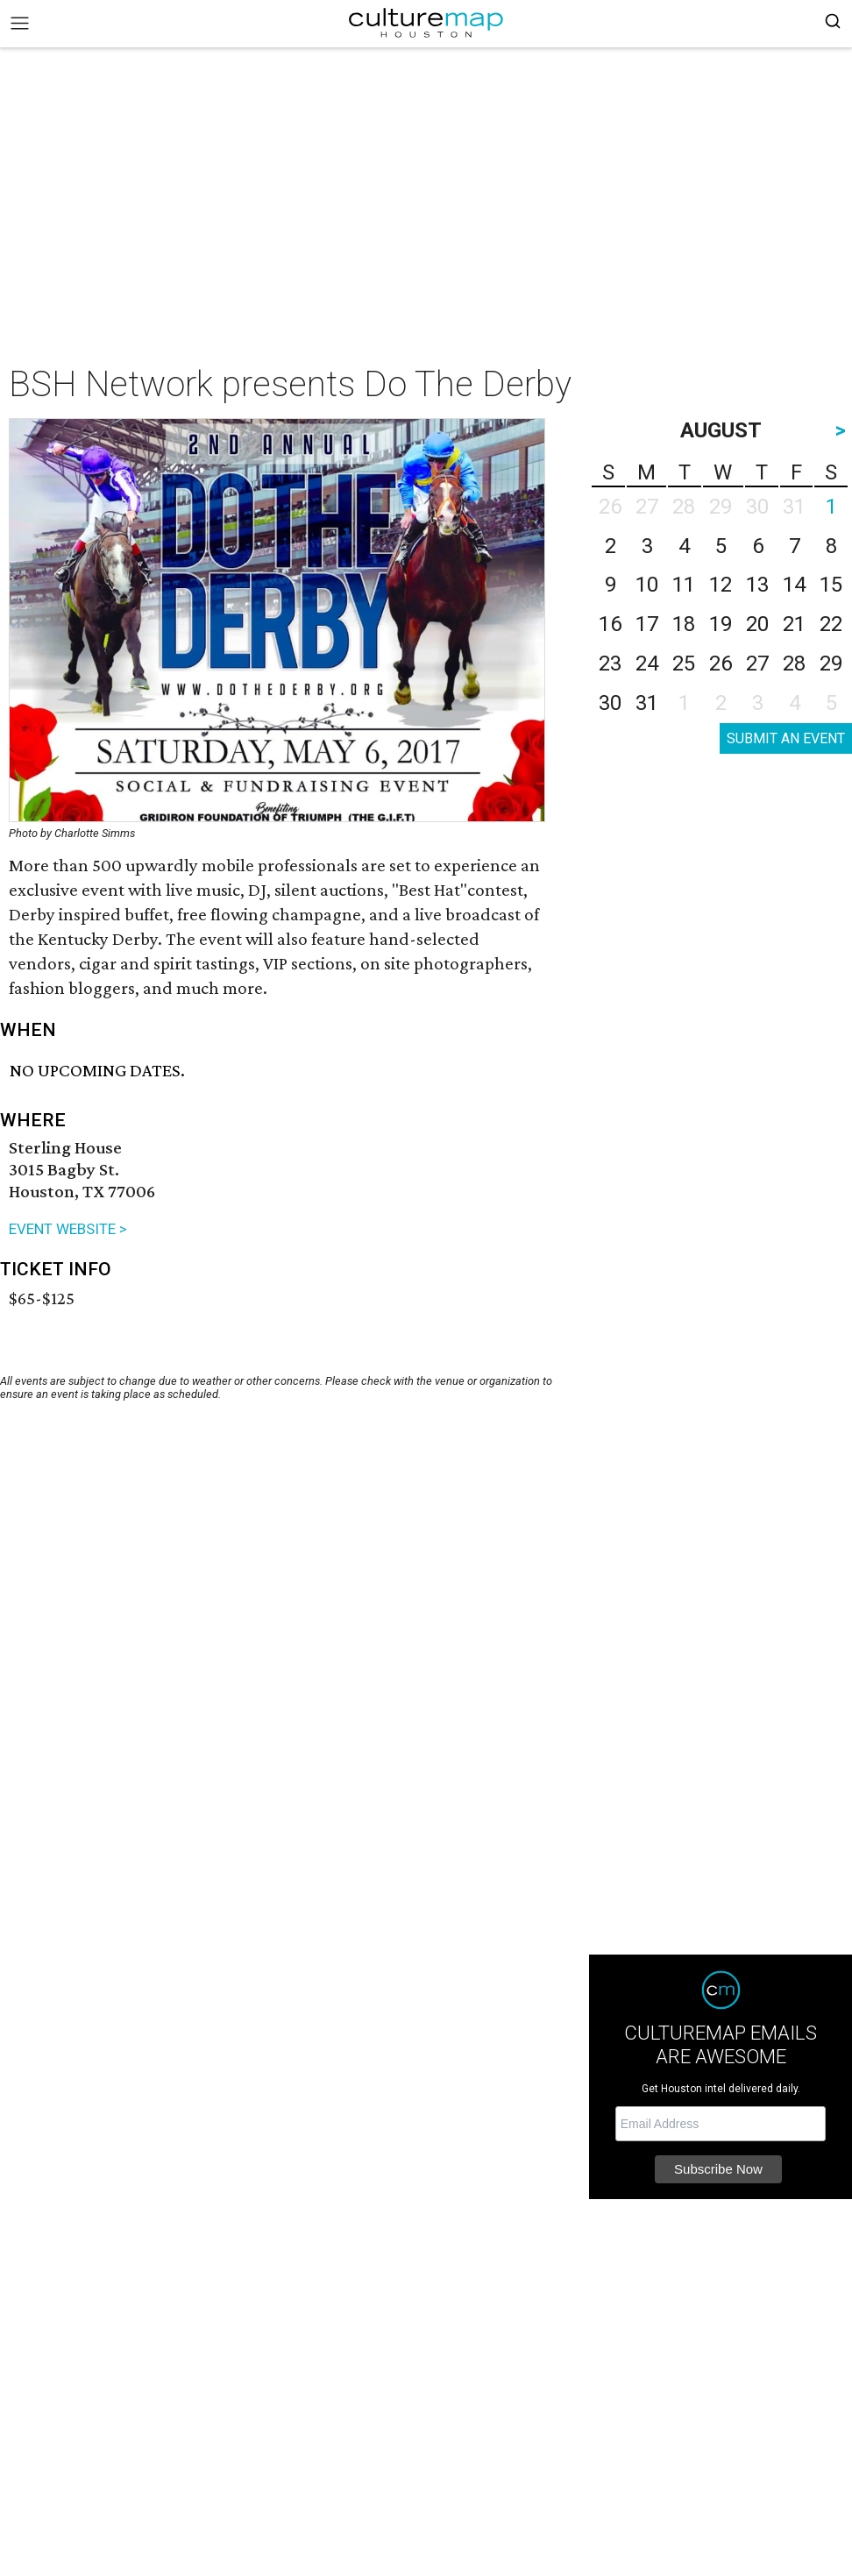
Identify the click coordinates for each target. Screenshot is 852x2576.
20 (757, 624)
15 (831, 584)
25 (683, 663)
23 (610, 663)
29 (831, 663)
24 (646, 663)
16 (610, 624)
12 (720, 584)
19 (720, 624)
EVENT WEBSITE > (68, 1229)
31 (646, 703)
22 (831, 624)
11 (683, 584)
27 (757, 663)
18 (683, 624)
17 (646, 624)
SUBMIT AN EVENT (786, 738)
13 (757, 584)
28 (794, 663)
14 (794, 584)
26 (720, 663)
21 (794, 624)
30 (610, 703)
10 (646, 584)
